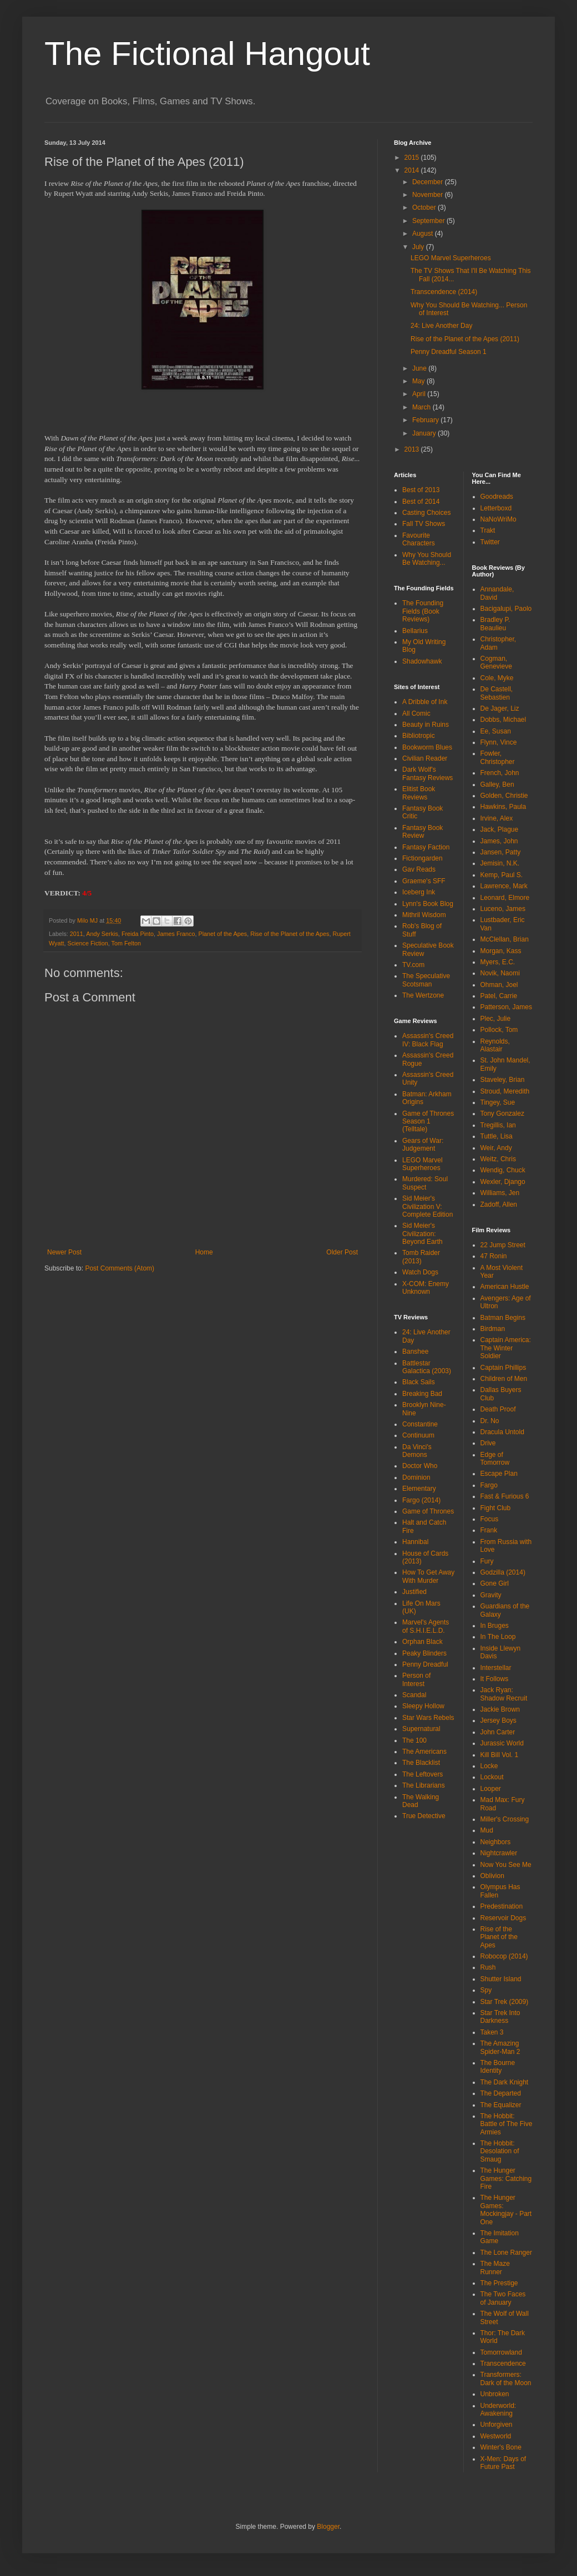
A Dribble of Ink (424, 702)
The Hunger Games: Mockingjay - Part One (506, 2209)
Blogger (328, 2527)
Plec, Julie (495, 1019)
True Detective (424, 1816)
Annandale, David (497, 593)
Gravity (491, 1595)
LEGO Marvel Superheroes (451, 258)
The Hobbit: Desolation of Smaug (499, 2151)
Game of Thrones (428, 1511)
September (429, 221)
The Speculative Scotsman (426, 980)
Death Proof (498, 1409)
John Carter (497, 1732)
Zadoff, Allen (499, 1204)
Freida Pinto (138, 933)
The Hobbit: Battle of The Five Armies (506, 2124)
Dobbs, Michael (503, 719)
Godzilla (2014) (502, 1572)
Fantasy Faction (425, 847)
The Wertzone (423, 995)
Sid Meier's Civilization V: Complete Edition (427, 1206)
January (425, 433)
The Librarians (423, 1785)
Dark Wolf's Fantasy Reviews (427, 773)
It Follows (494, 1679)
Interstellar (496, 1668)
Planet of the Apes (223, 933)
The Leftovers (422, 1774)
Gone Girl (494, 1583)
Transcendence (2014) (444, 292)
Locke (489, 1766)
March (422, 407)
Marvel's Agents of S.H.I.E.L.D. (425, 1626)
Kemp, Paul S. (501, 875)
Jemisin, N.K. (500, 863)
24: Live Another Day (441, 326)
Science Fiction (88, 943)
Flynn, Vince (498, 742)
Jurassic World (502, 1743)
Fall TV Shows (423, 524)
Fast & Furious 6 (504, 1496)
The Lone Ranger (506, 2252)
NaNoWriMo (498, 519)
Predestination (501, 1906)
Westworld (496, 2436)
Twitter (490, 542)
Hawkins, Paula (503, 807)
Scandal (414, 1695)
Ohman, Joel (499, 985)
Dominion (416, 1477)
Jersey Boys (498, 1720)
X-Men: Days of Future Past (503, 2463)
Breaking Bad (422, 1394)
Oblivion (492, 1876)
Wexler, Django (502, 1182)
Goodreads (496, 496)
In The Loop (498, 1637)
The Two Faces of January (503, 2298)
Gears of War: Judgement (422, 1144)
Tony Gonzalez (502, 1113)
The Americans (424, 1751)
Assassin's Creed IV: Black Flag (427, 1039)
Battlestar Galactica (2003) (426, 1367)
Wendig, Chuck (502, 1170)
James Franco (176, 933)
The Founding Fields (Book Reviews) (422, 611)
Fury (487, 1561)
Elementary (419, 1488)
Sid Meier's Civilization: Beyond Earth (422, 1234)
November (428, 195)
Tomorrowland (501, 2352)
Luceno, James (502, 909)
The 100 (414, 1740)
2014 (412, 170)
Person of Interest (416, 1679)
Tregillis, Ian (498, 1125)
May (419, 381)
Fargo (489, 1485)
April (419, 394)
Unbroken (494, 2394)
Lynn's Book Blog (427, 904)
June (420, 368)
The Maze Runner (495, 2267)
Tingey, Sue (497, 1102)
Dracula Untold (502, 1432)
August (423, 233)
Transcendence (503, 2363)
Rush (488, 1967)
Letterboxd (496, 508)
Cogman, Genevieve (496, 662)
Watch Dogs (420, 1272)
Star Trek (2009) (504, 2002)
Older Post (342, 1252)
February (426, 420)
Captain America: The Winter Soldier (505, 1348)
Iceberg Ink (418, 892)
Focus (489, 1519)
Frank (489, 1530)
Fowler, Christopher (497, 757)
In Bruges (494, 1625)
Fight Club (495, 1508)
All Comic (416, 713)
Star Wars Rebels (428, 1718)
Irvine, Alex (496, 818)
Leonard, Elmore (505, 898)
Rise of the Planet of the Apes (289, 933)
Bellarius (415, 631)
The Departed (500, 2093)
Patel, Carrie (499, 996)
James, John (499, 841)
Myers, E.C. (497, 962)
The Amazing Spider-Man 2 (500, 2047)
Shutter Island (501, 1979)
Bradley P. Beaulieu (495, 623)
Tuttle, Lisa (496, 1136)
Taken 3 (492, 2032)
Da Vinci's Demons (417, 1451)
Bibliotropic (418, 736)
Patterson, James (506, 1007)
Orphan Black (422, 1642)
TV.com (413, 965)
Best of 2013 (420, 490)
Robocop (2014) (504, 1956)
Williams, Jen (500, 1193)
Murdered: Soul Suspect (425, 1183)
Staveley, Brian (502, 1080)
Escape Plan (499, 1473)
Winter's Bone (501, 2447)
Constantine (420, 1424)
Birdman (492, 1329)
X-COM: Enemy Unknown (425, 1287)
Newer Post (64, 1252)
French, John (499, 773)
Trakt (487, 530)
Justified (414, 1592)
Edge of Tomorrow (495, 1458)
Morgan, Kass (501, 951)
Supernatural (421, 1729)
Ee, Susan (495, 731)
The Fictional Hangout (207, 53)
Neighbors (495, 1842)
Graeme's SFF (424, 881)
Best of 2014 (420, 501)
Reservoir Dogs (503, 1918)
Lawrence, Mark (504, 886)
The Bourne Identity (497, 2066)
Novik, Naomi (500, 973)
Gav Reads (419, 869)
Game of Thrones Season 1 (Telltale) (428, 1121)
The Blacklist (421, 1763)
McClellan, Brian (504, 939)
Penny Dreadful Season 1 (449, 352)
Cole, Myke (497, 678)
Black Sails (418, 1382)
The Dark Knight (504, 2082)
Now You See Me (506, 1865)
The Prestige (499, 2283)
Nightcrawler (499, 1853)
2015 (412, 157)
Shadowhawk (422, 661)
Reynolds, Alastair (495, 1045)
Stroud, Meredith (505, 1091)
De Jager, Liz (499, 708)
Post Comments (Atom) (119, 1268)
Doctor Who (419, 1466)
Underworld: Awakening (498, 2409)
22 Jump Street (502, 1245)
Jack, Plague (499, 829)
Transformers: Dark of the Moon (506, 2378)
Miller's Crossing (504, 1819)
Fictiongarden (422, 858)
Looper (490, 1789)
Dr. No (489, 1421)
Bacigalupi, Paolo (506, 609)
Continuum (418, 1435)
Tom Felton (126, 943)
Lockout (492, 1777)
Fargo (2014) (421, 1500)
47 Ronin (493, 1256)
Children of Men (504, 1379)
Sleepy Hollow (423, 1706)
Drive (488, 1443)
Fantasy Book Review (422, 831)
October (425, 207)
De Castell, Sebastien (496, 693)
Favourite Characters (418, 539)
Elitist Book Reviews (418, 793)
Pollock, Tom (499, 1030)
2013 (412, 449)
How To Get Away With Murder (428, 1576)
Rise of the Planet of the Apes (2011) (465, 339)
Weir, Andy (496, 1148)
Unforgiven (496, 2424)
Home (204, 1252)
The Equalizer (501, 2105)
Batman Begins (502, 1318)
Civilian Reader (424, 758)
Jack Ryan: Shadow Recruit (504, 1694)
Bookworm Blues (427, 747)
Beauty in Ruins (425, 724)
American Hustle (504, 1286)
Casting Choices (426, 513)
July (419, 247)
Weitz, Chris (498, 1159)
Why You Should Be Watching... (426, 558)
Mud (486, 1830)
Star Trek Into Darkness (500, 2017)
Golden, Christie (504, 795)
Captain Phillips (503, 1367)
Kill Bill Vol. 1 (499, 1755)
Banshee (415, 1351)
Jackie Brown (500, 1709)
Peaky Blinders (424, 1653)
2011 (76, 933)
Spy (486, 1990)
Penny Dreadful (425, 1664)
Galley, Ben (497, 784)
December (428, 182)
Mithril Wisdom (424, 915)
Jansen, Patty (500, 852)
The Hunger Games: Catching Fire (506, 2178)
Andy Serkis (102, 933)
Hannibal (415, 1542)
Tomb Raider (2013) (421, 1256)
